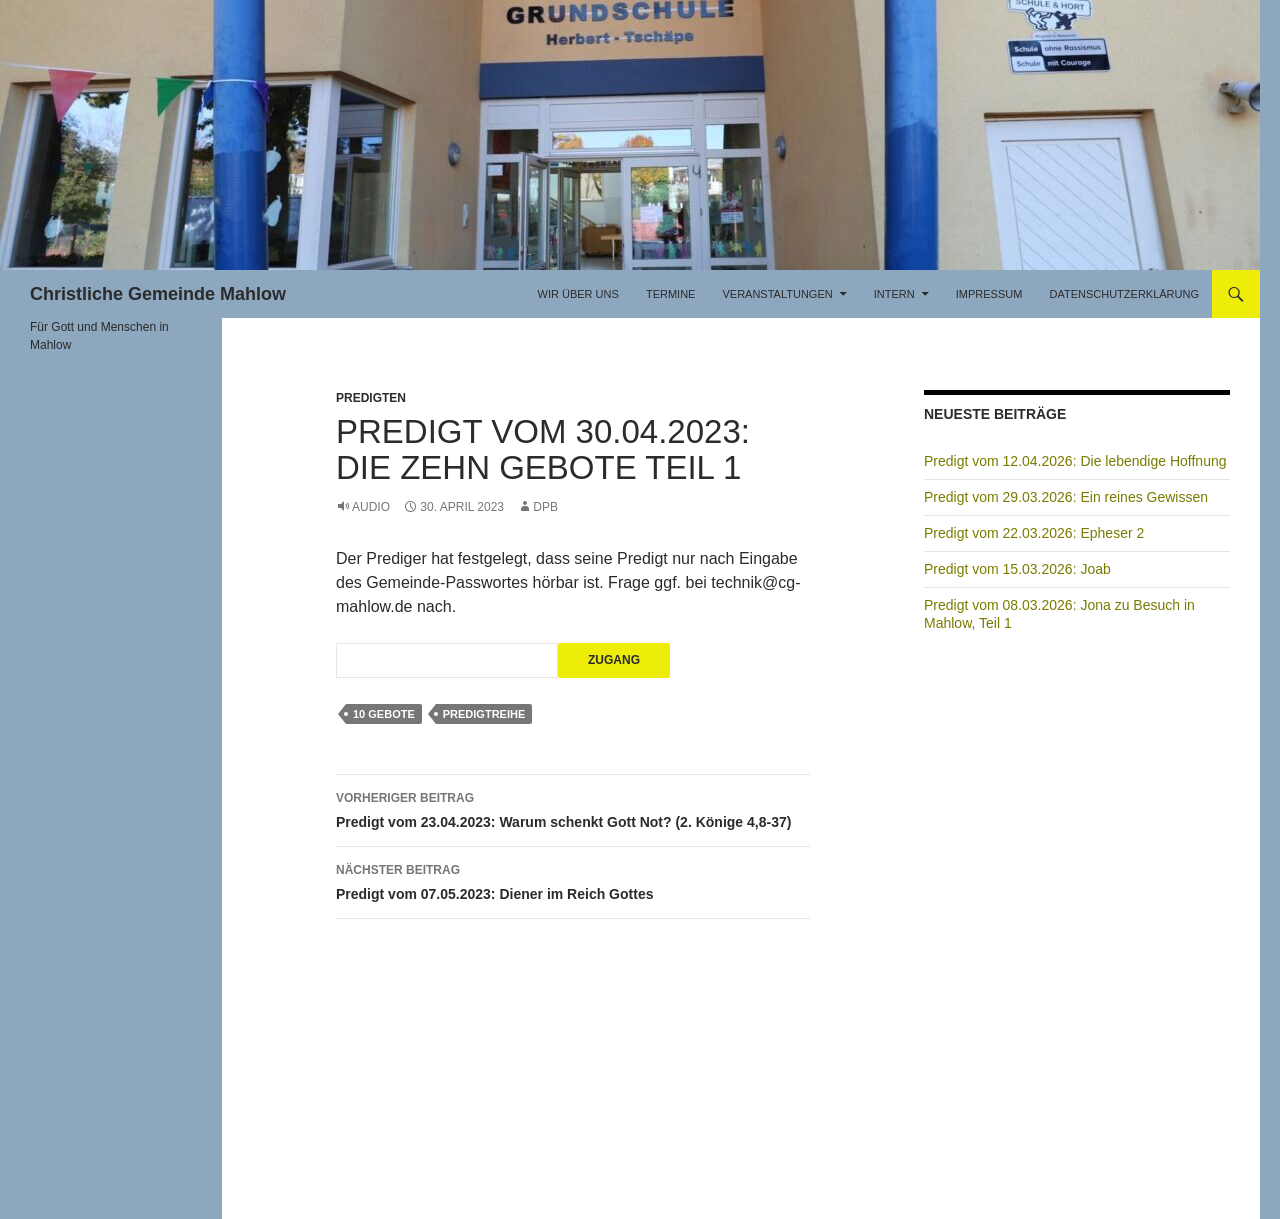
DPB (545, 507)
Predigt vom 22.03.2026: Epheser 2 (1034, 533)
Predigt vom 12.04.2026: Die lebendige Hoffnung (1075, 461)
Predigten (371, 398)
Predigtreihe (484, 714)
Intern (894, 294)
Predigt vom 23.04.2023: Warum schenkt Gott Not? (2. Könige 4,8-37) (573, 808)
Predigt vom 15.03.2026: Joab (1017, 569)
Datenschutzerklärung (1124, 294)
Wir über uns (578, 294)
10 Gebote (384, 714)
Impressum (989, 294)
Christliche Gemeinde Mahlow (158, 294)
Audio (371, 507)
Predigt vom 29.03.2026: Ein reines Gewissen (1066, 497)
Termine (671, 294)
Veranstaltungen (777, 294)
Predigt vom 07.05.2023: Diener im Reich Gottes (573, 880)
